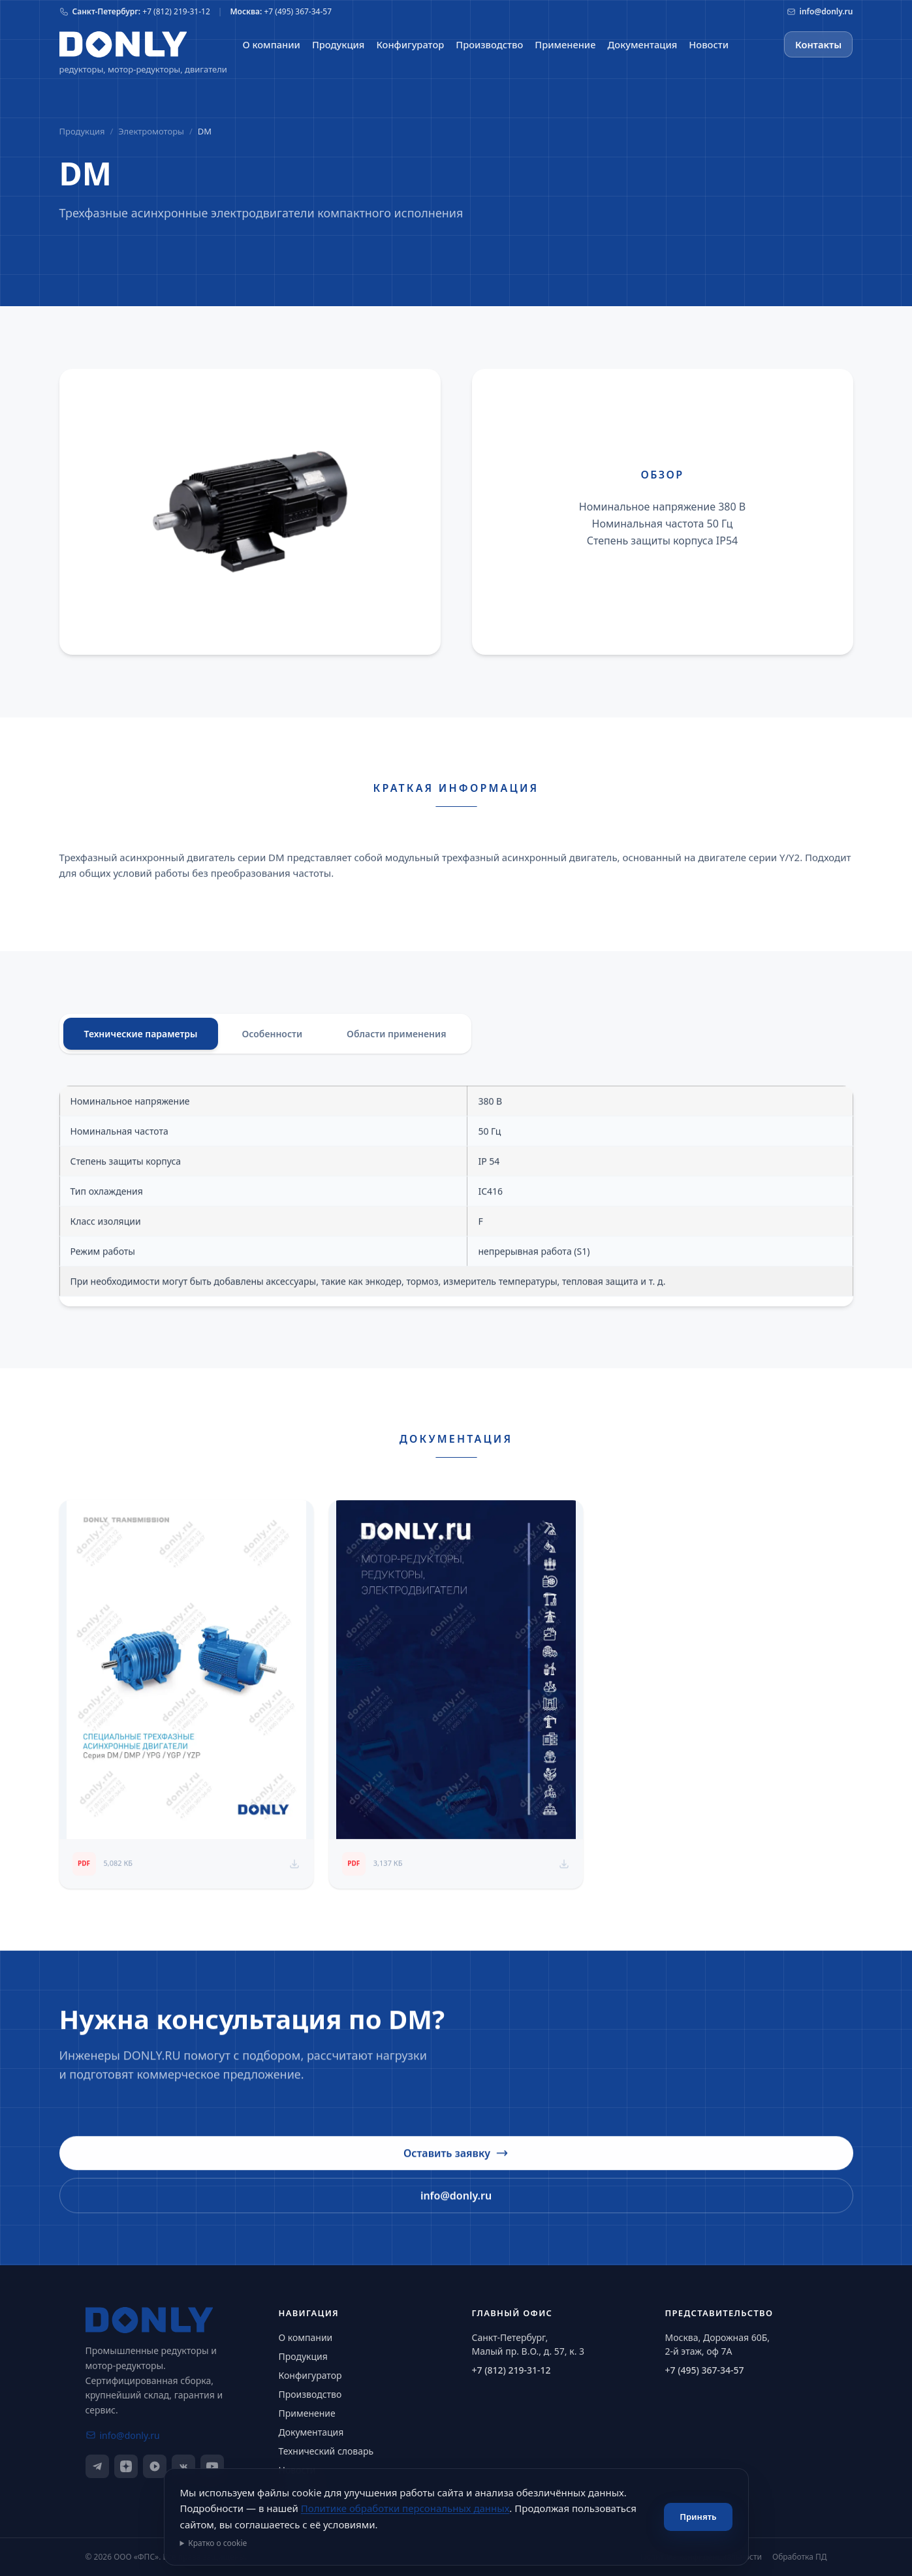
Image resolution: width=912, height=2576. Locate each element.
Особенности (272, 1040)
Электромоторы (151, 131)
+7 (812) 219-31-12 (511, 2370)
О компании (306, 2337)
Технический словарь (326, 2451)
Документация (311, 2432)
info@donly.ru (456, 2211)
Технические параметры (141, 1040)
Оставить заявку (456, 2168)
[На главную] (123, 44)
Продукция (82, 131)
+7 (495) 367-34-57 (704, 2370)
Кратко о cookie (217, 2543)
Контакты (818, 44)
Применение (307, 2413)
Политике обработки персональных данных (405, 2508)
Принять (698, 2516)
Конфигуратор (310, 2375)
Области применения (396, 1040)
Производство (310, 2394)
